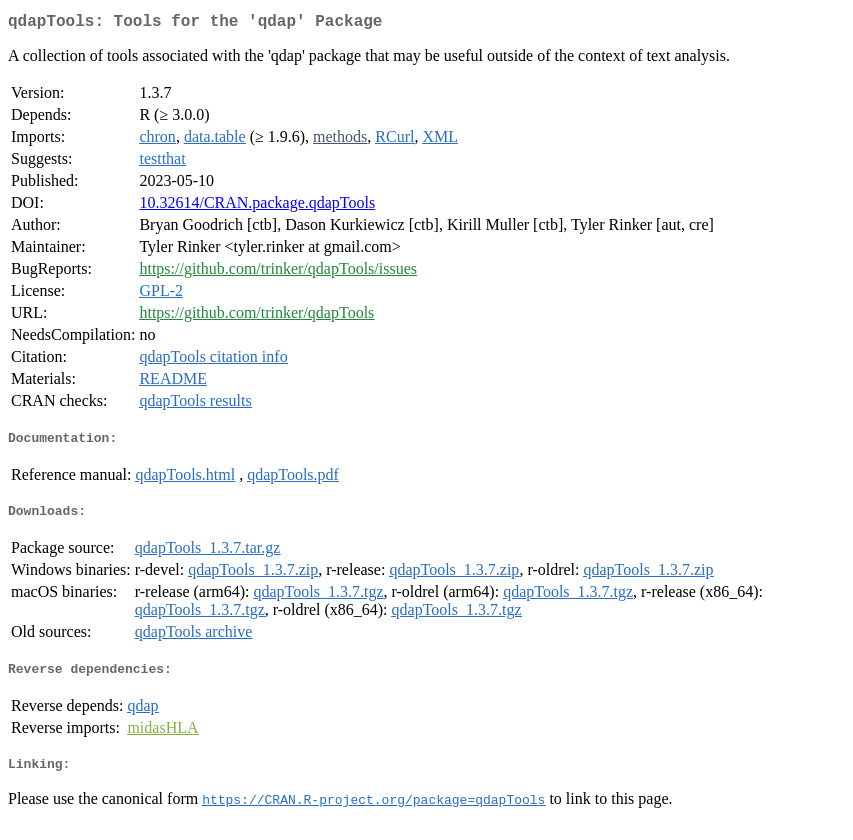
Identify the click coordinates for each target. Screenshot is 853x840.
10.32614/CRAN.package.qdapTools (257, 206)
